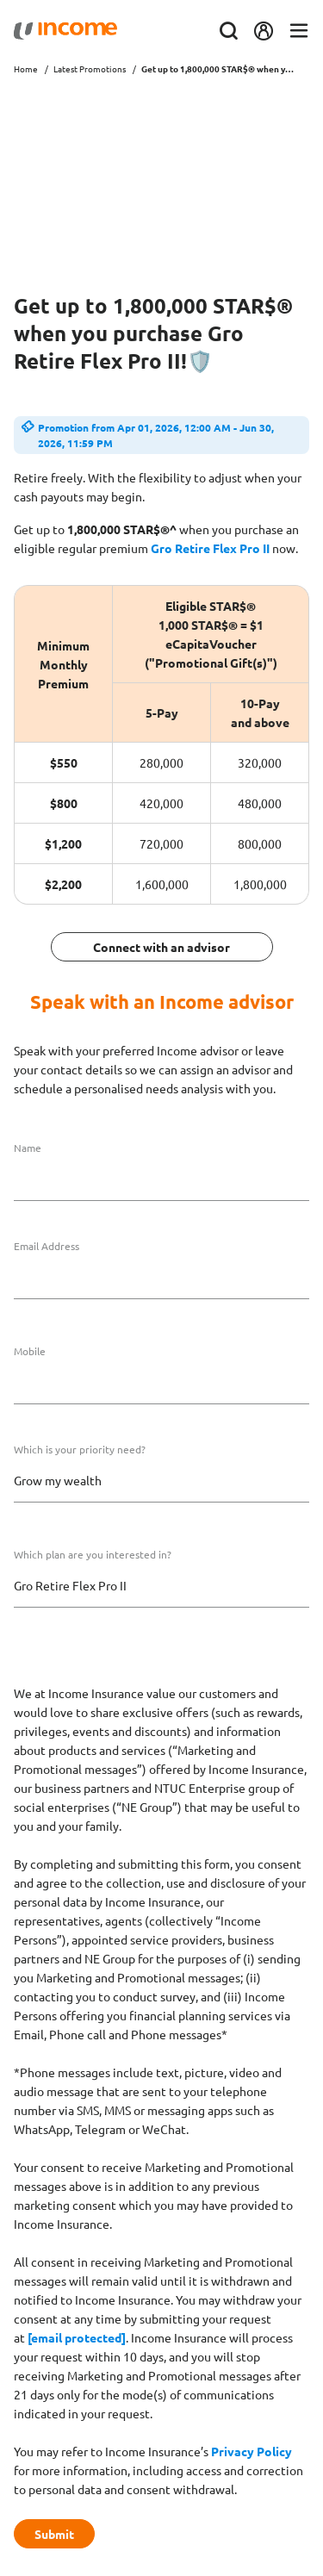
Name (27, 1147)
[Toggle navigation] (299, 31)
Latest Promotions (89, 68)
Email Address (46, 1246)
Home (26, 68)
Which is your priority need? (80, 1449)
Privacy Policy (251, 2451)
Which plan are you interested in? (92, 1554)
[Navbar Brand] (65, 31)
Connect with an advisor (161, 947)
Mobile (30, 1351)
